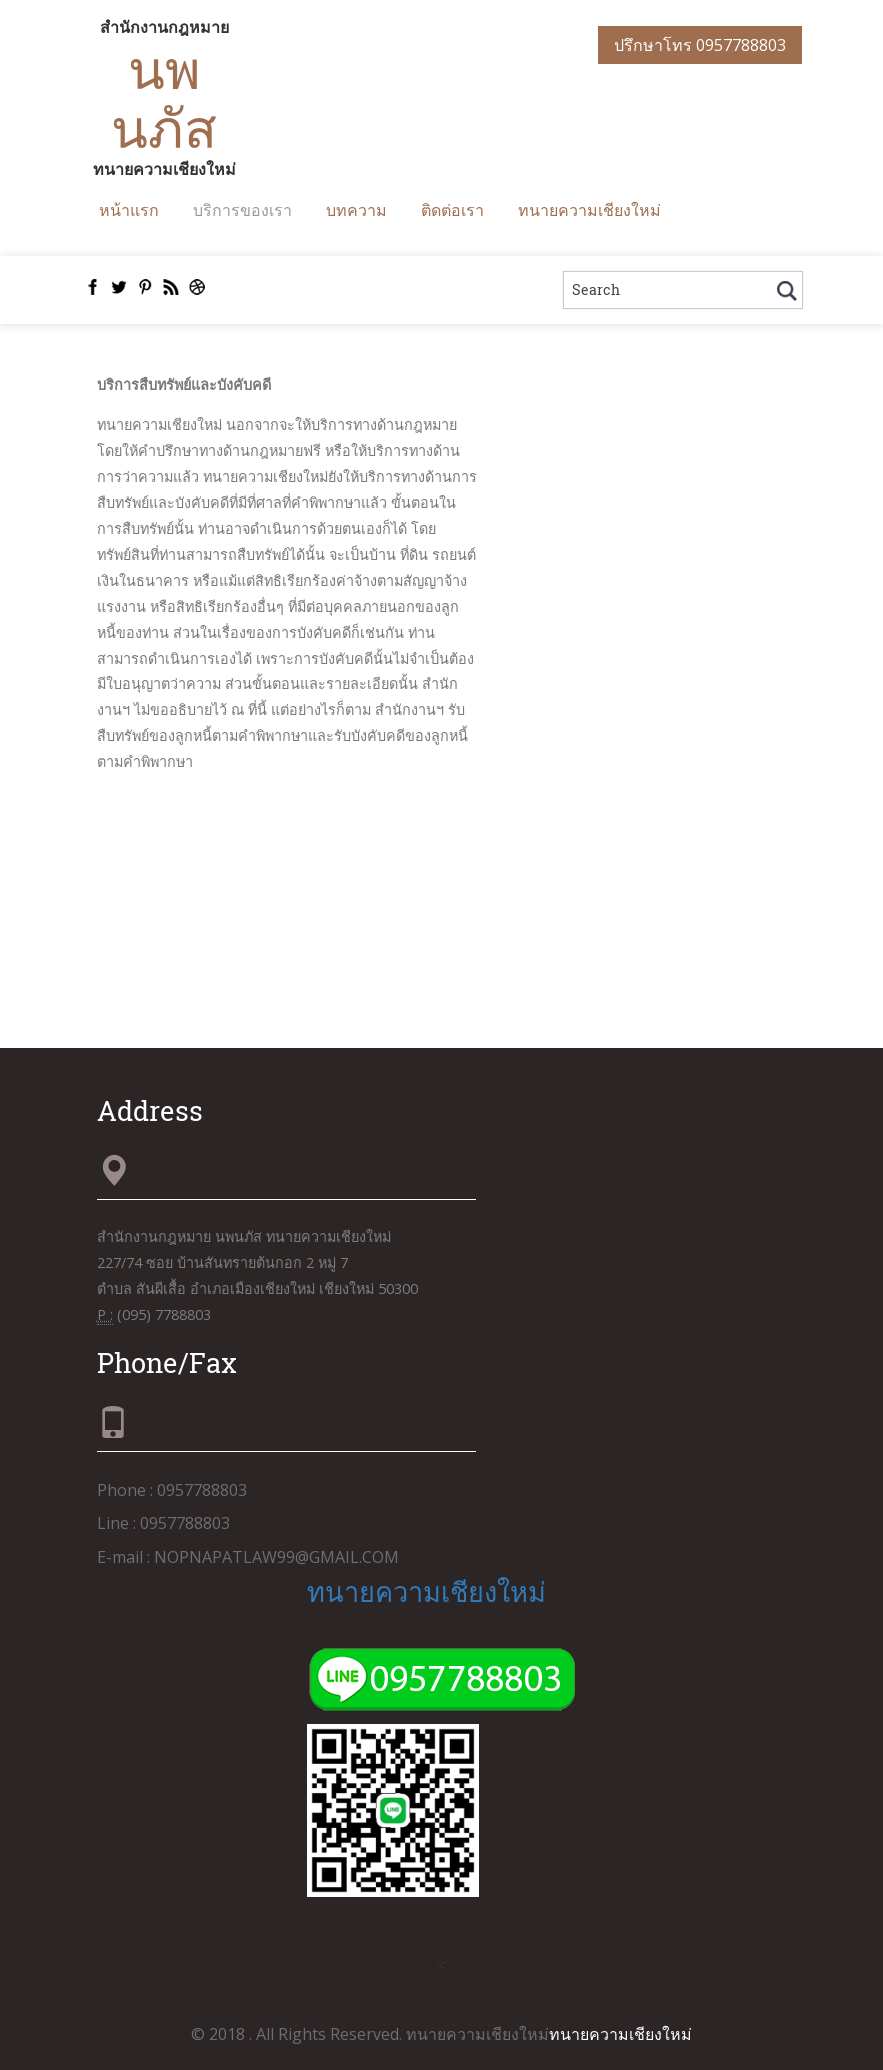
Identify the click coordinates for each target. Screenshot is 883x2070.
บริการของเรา (242, 209)
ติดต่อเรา (452, 209)
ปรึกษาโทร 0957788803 (700, 45)
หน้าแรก (129, 209)
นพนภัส (164, 97)
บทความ (356, 209)
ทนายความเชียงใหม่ (589, 209)
